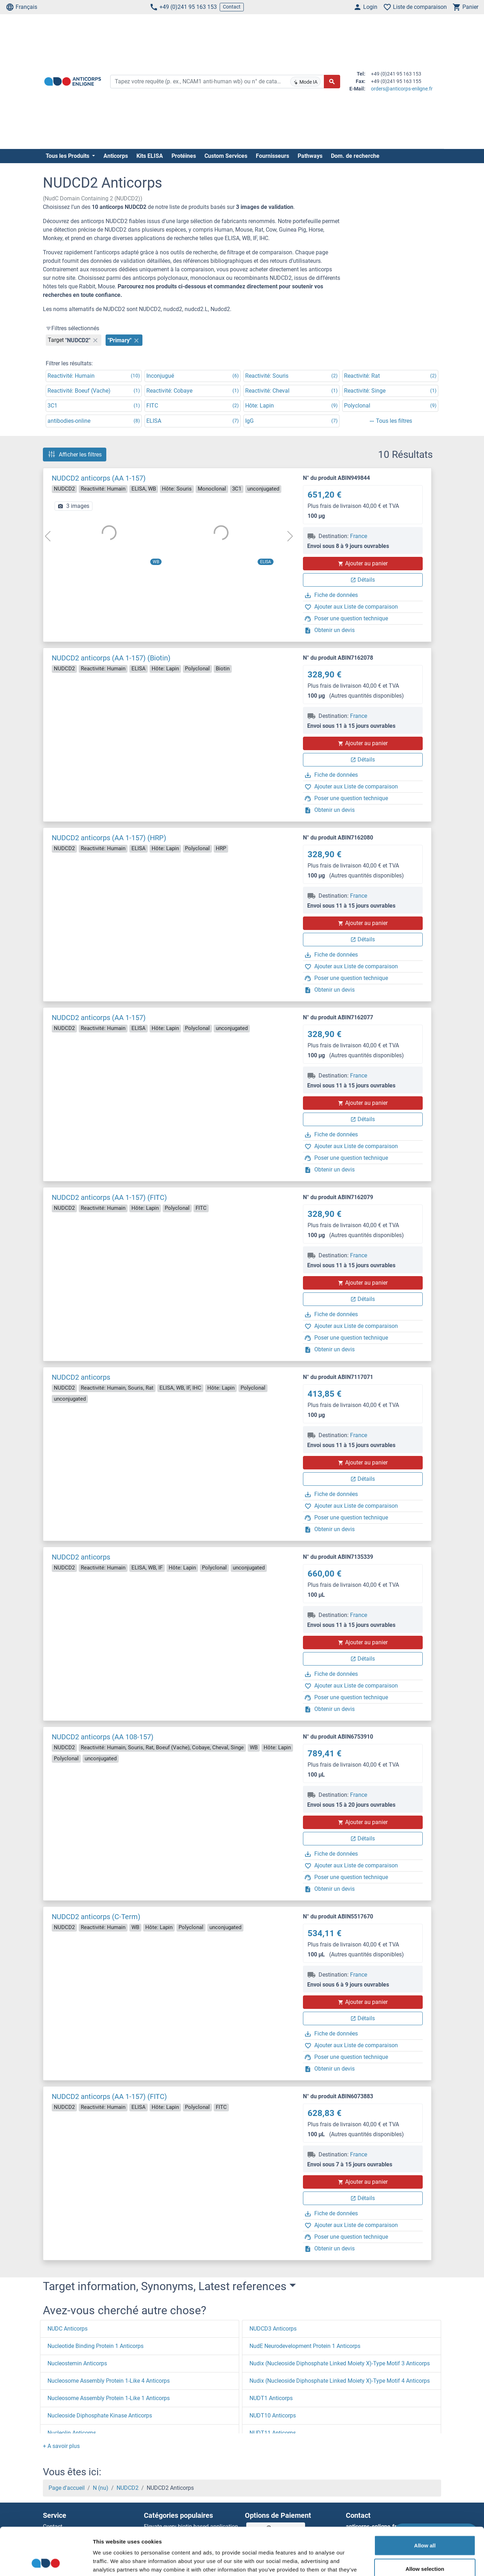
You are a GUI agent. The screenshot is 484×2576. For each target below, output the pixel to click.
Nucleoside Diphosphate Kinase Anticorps (99, 2415)
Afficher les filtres (74, 454)
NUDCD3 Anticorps (273, 2328)
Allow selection (424, 2524)
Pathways (310, 156)
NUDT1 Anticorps (271, 2398)
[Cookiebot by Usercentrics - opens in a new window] (46, 2562)
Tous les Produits (68, 156)
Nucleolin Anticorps (71, 2433)
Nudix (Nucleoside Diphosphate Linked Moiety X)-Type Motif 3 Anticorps (339, 2363)
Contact (232, 7)
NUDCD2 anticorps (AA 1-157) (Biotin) (111, 658)
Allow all (425, 2501)
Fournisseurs (272, 156)
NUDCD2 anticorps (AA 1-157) (99, 478)
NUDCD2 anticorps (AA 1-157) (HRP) (109, 837)
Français (21, 7)
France (358, 536)
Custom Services (225, 156)
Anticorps (115, 156)
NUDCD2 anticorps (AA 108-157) (102, 1737)
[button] (61, 2446)
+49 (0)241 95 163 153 (183, 7)
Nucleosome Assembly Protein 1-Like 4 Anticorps (108, 2380)
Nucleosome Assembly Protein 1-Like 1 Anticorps (108, 2398)
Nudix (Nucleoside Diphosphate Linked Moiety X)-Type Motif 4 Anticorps (339, 2380)
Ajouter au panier (363, 563)
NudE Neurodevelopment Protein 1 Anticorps (304, 2346)
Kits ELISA (149, 156)
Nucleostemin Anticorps (77, 2363)
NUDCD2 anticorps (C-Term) (96, 1916)
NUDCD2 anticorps (81, 1377)
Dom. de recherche (355, 156)
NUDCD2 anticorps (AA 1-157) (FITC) (109, 1197)
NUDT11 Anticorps (272, 2433)
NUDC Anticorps (67, 2328)
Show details (371, 2562)
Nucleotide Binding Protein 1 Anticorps (95, 2346)
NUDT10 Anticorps (272, 2415)
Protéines (183, 156)
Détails (362, 579)
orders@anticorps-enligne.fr (402, 89)
